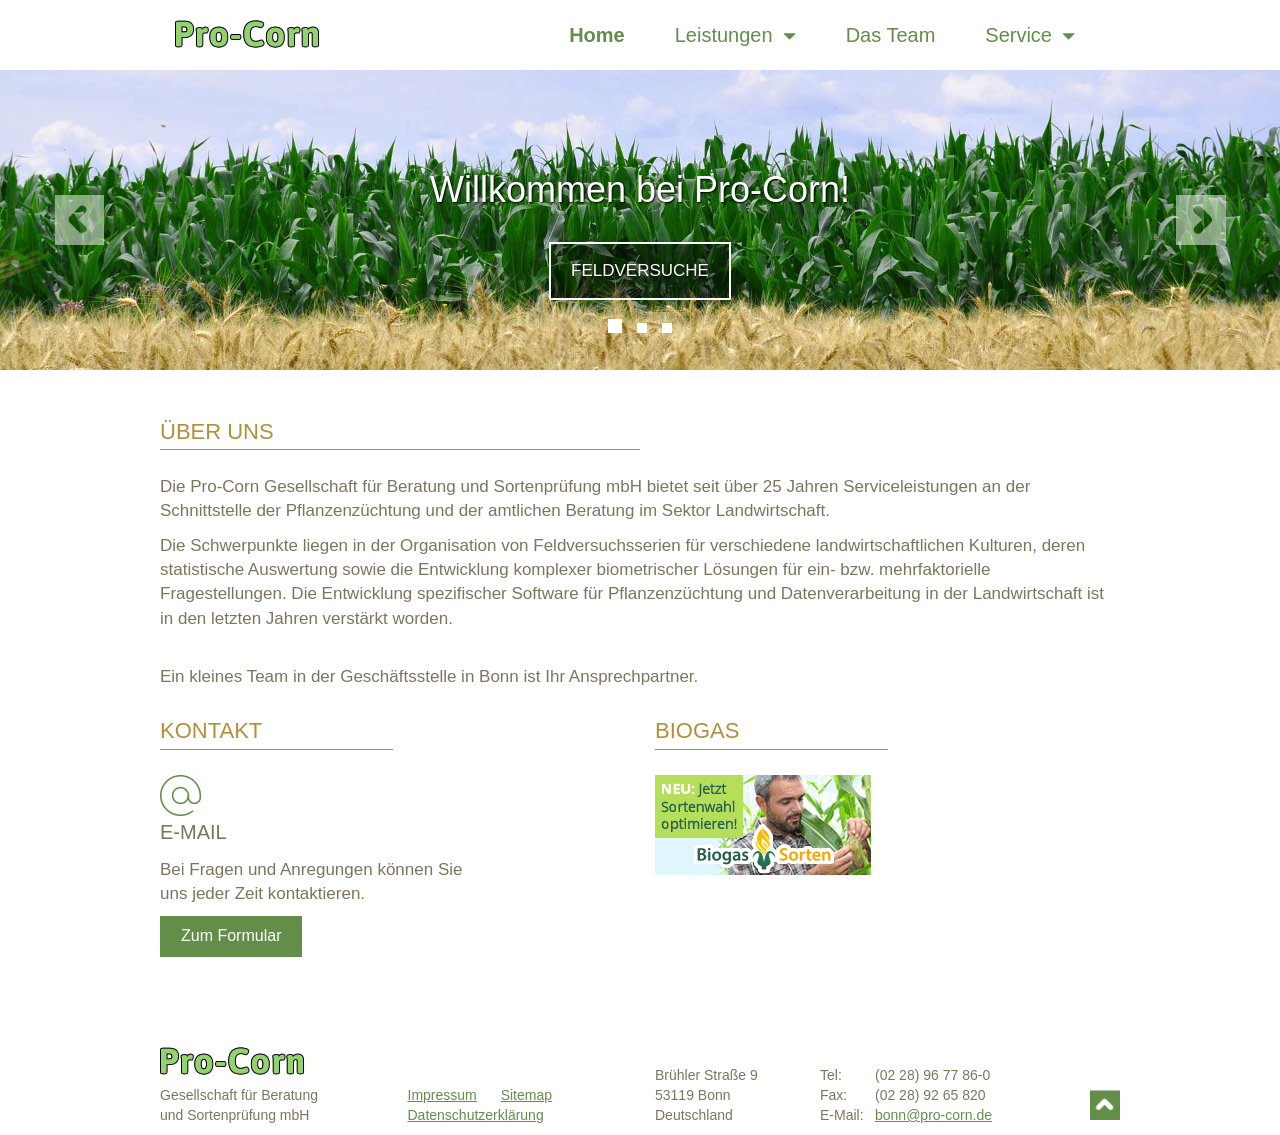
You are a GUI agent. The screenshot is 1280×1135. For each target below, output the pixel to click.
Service (1030, 35)
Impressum (442, 1095)
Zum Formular (231, 935)
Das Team (891, 35)
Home (597, 35)
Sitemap (526, 1095)
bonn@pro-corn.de (933, 1115)
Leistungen (735, 35)
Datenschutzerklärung (476, 1115)
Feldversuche (640, 270)
